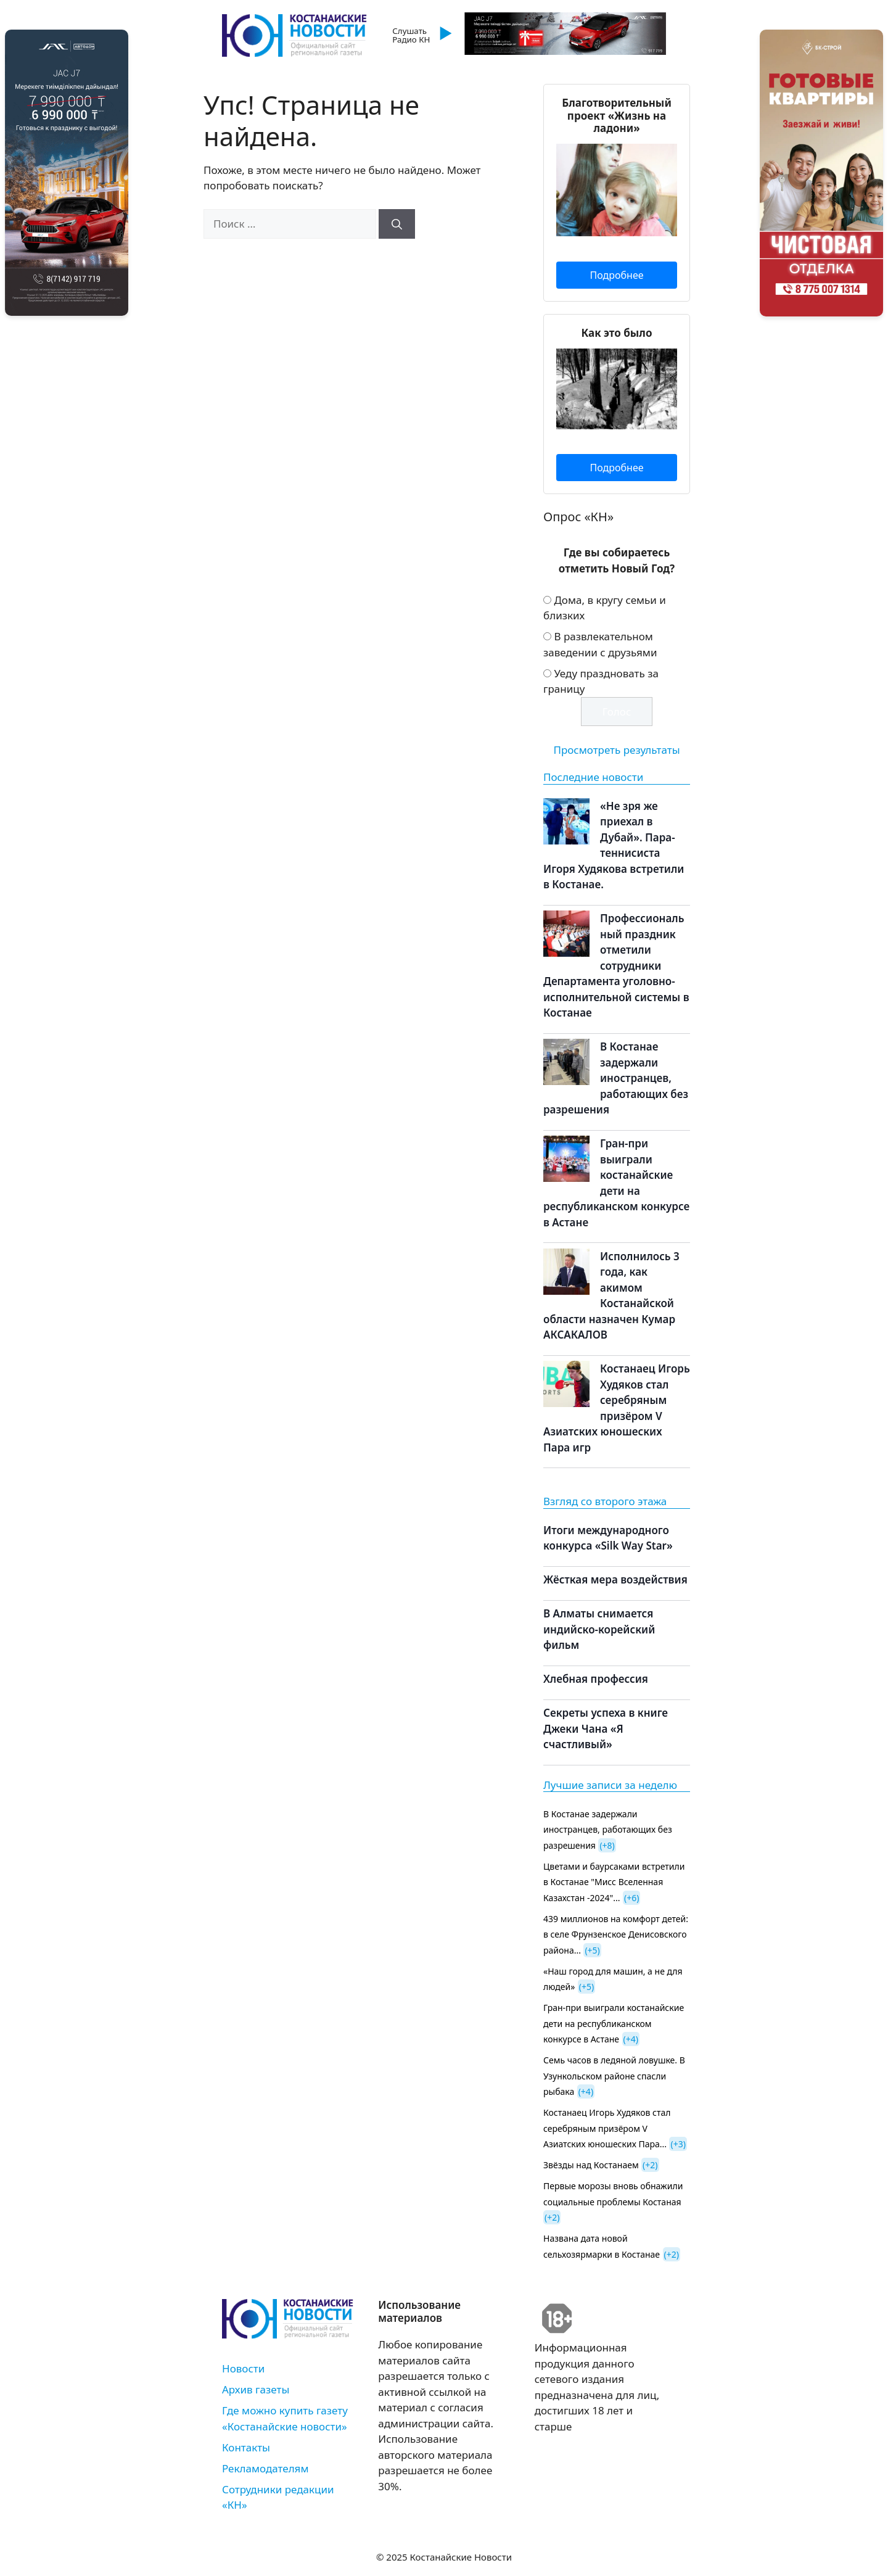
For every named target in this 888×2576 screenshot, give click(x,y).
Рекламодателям (265, 2468)
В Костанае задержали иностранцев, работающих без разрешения (615, 1078)
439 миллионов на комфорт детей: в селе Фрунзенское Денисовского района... (615, 1934)
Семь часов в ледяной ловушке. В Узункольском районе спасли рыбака (614, 2075)
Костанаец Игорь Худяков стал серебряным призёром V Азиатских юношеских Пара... (606, 2128)
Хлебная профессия (595, 1679)
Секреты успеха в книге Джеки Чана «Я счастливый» (605, 1728)
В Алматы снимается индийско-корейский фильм (599, 1629)
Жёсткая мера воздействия (615, 1579)
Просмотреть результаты (616, 750)
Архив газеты (255, 2389)
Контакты (246, 2447)
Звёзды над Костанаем (591, 2165)
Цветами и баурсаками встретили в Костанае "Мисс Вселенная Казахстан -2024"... (613, 1882)
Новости (243, 2368)
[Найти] (397, 224)
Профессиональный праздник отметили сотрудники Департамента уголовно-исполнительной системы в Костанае (616, 965)
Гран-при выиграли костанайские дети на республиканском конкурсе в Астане (613, 2023)
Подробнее (616, 275)
